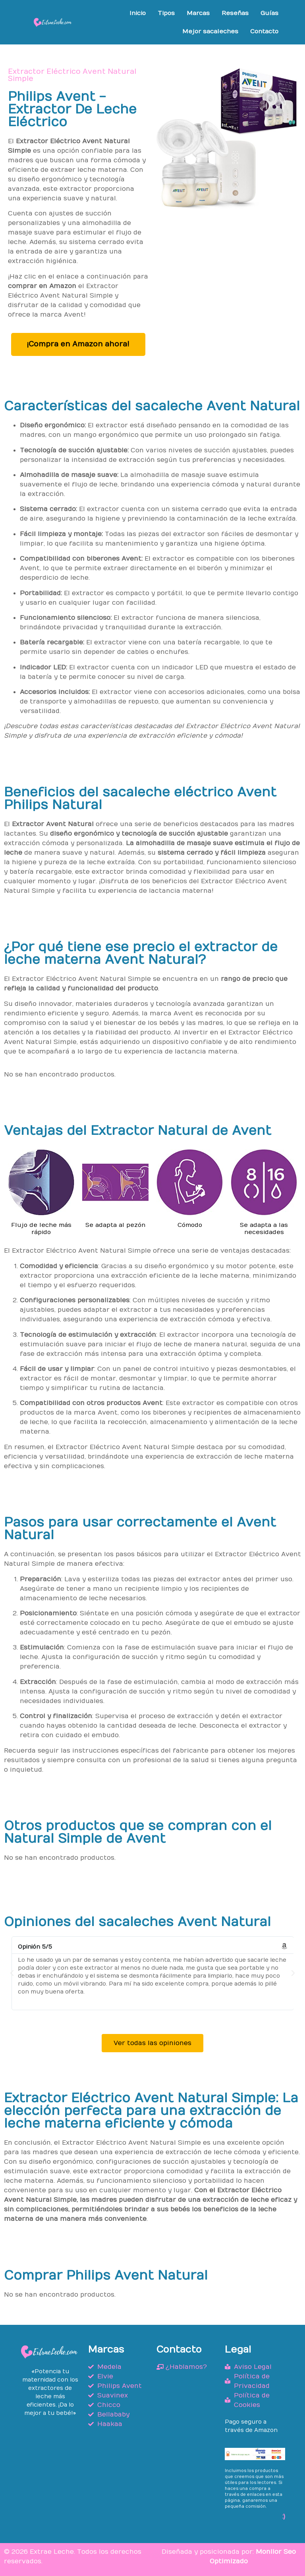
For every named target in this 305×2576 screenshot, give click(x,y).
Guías (269, 13)
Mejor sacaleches (210, 31)
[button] (12, 1973)
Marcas (198, 13)
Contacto (264, 31)
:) (283, 2516)
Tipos (166, 13)
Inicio (137, 13)
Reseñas (235, 13)
